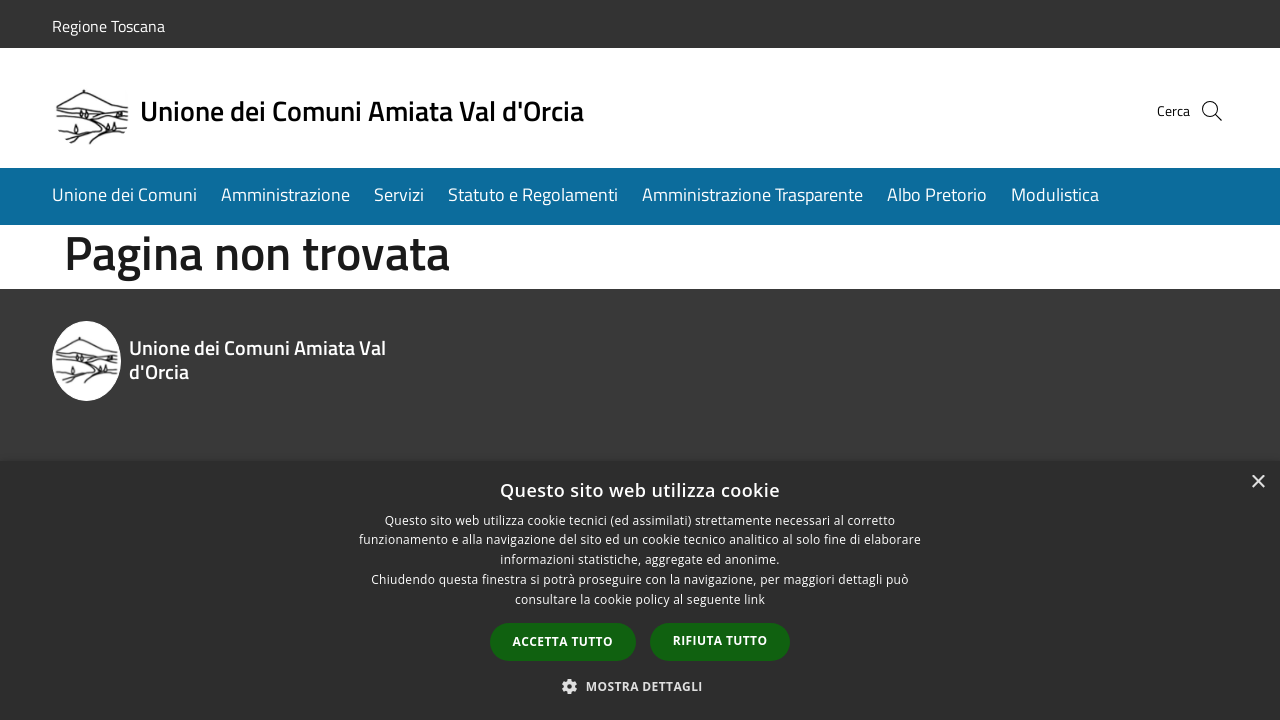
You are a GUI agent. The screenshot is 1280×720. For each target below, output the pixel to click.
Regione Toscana (108, 26)
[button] (640, 686)
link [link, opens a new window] (754, 599)
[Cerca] (1204, 111)
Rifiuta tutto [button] (720, 640)
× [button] (1257, 482)
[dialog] (640, 590)
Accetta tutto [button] (563, 641)
